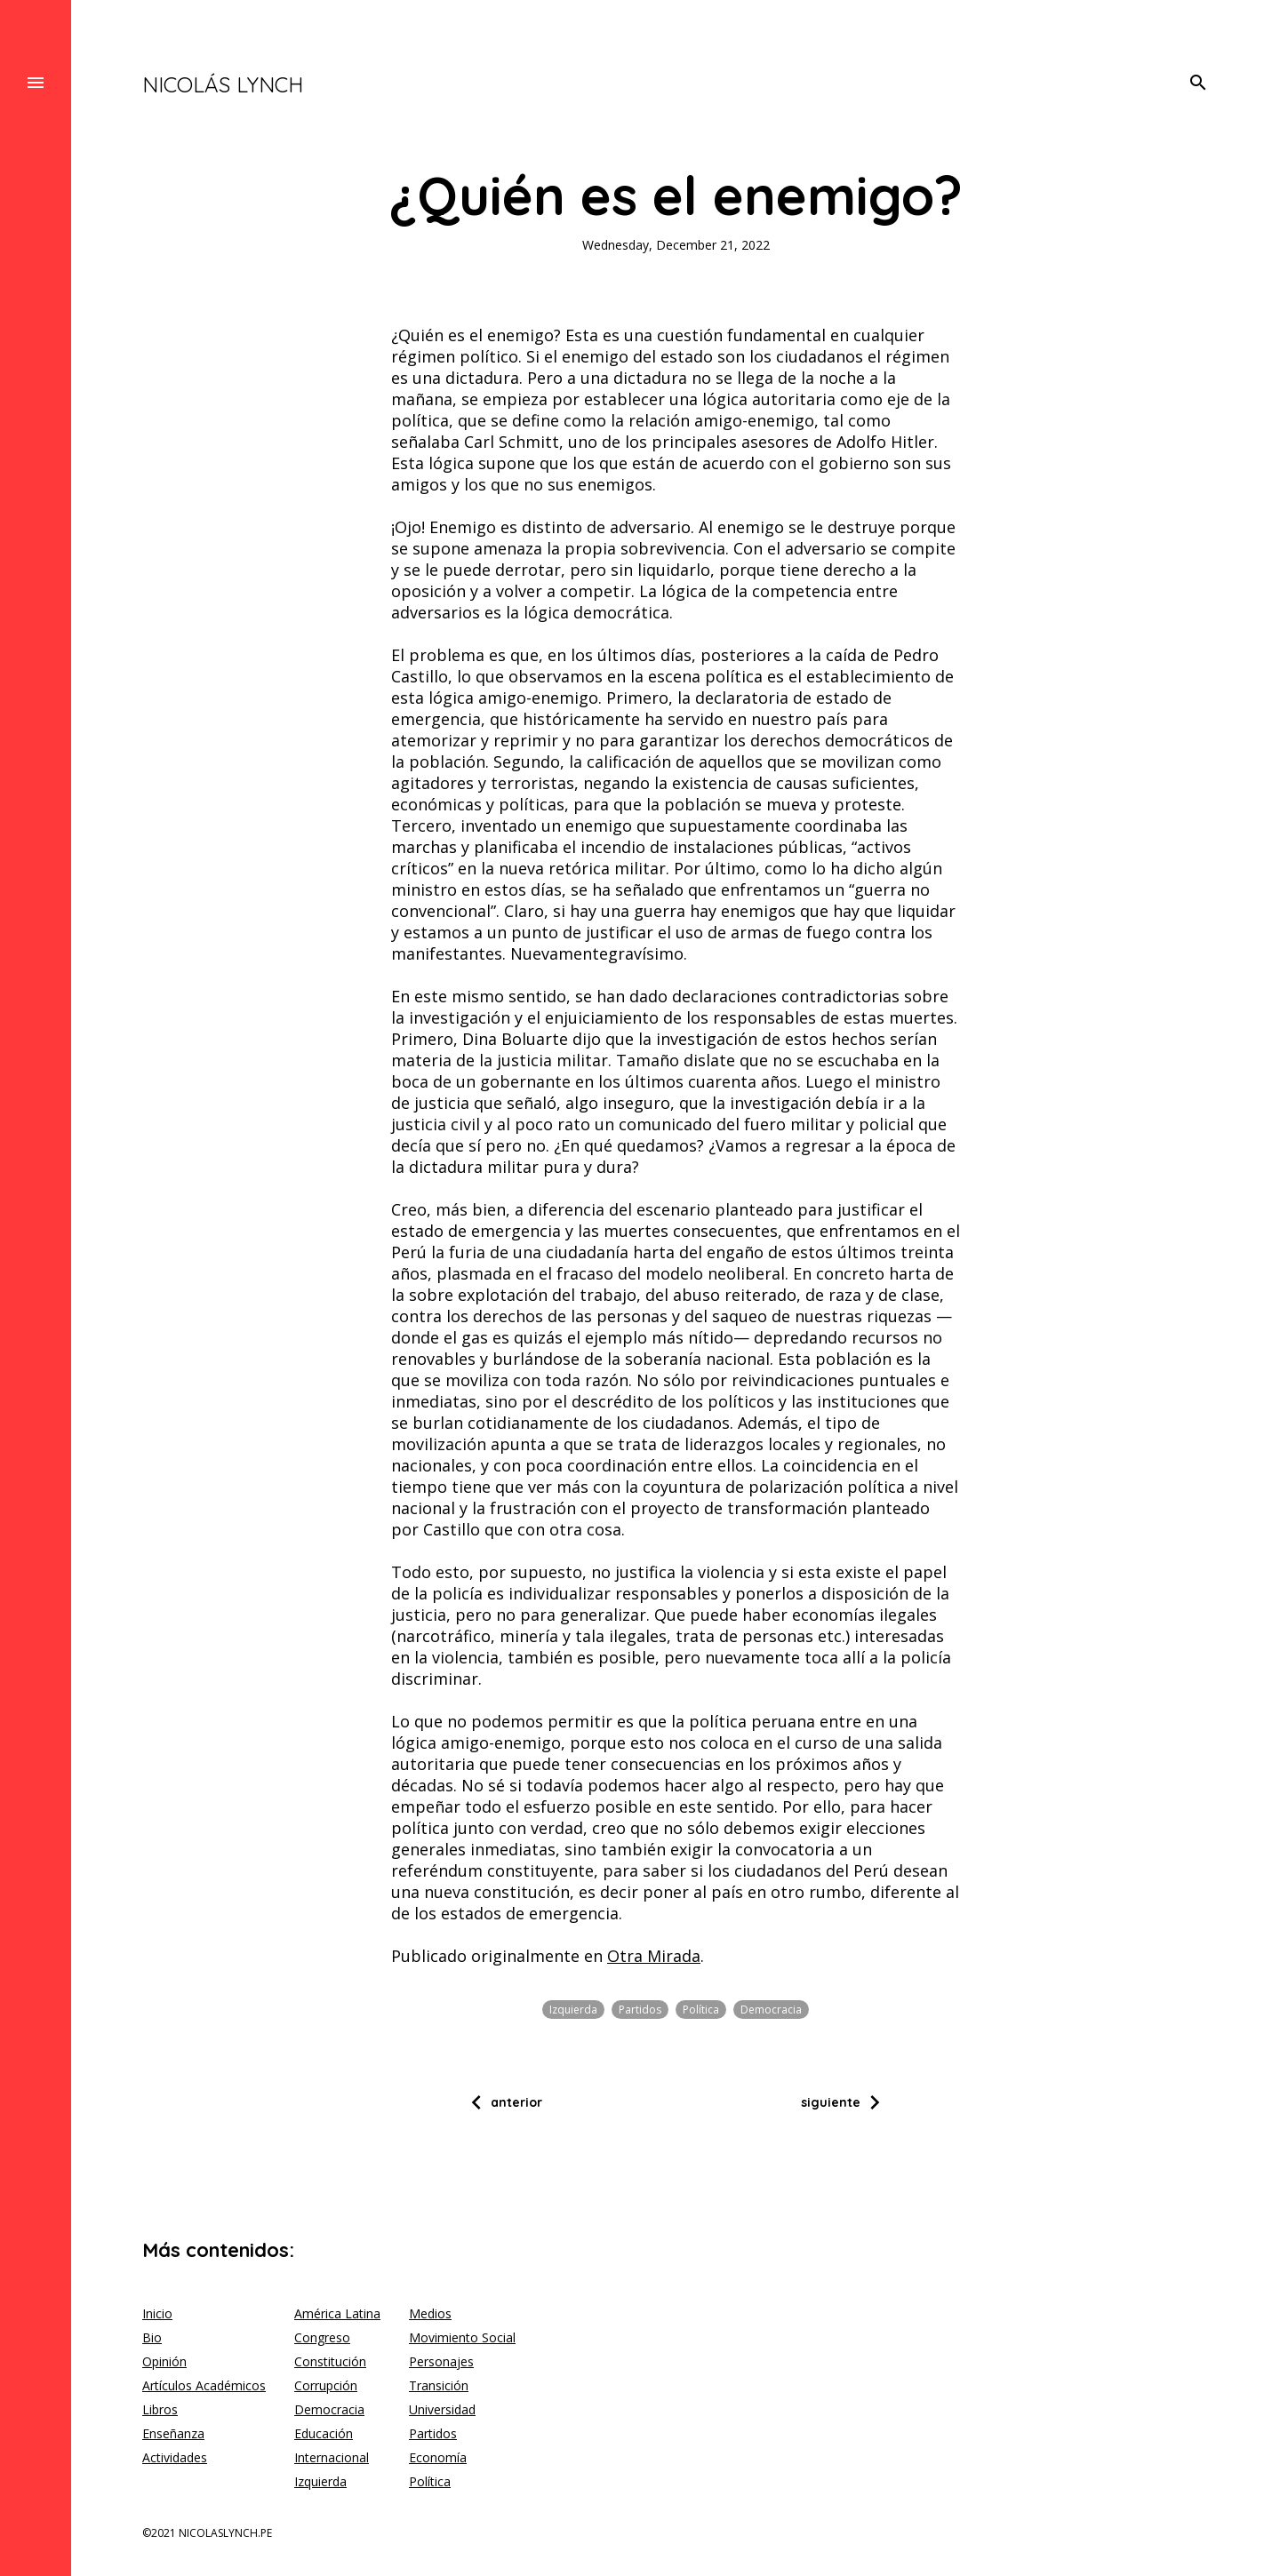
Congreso (322, 2337)
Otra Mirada (653, 1955)
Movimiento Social (462, 2337)
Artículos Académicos (204, 2385)
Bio (152, 2337)
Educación (323, 2433)
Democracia (771, 2009)
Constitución (330, 2361)
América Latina (337, 2313)
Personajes (441, 2361)
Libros (160, 2409)
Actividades (174, 2457)
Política (701, 2009)
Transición (438, 2385)
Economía (438, 2457)
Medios (430, 2313)
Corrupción (325, 2385)
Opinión (164, 2361)
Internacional (331, 2457)
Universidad (442, 2409)
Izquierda (573, 2009)
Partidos (640, 2009)
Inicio (157, 2313)
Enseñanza (173, 2433)
